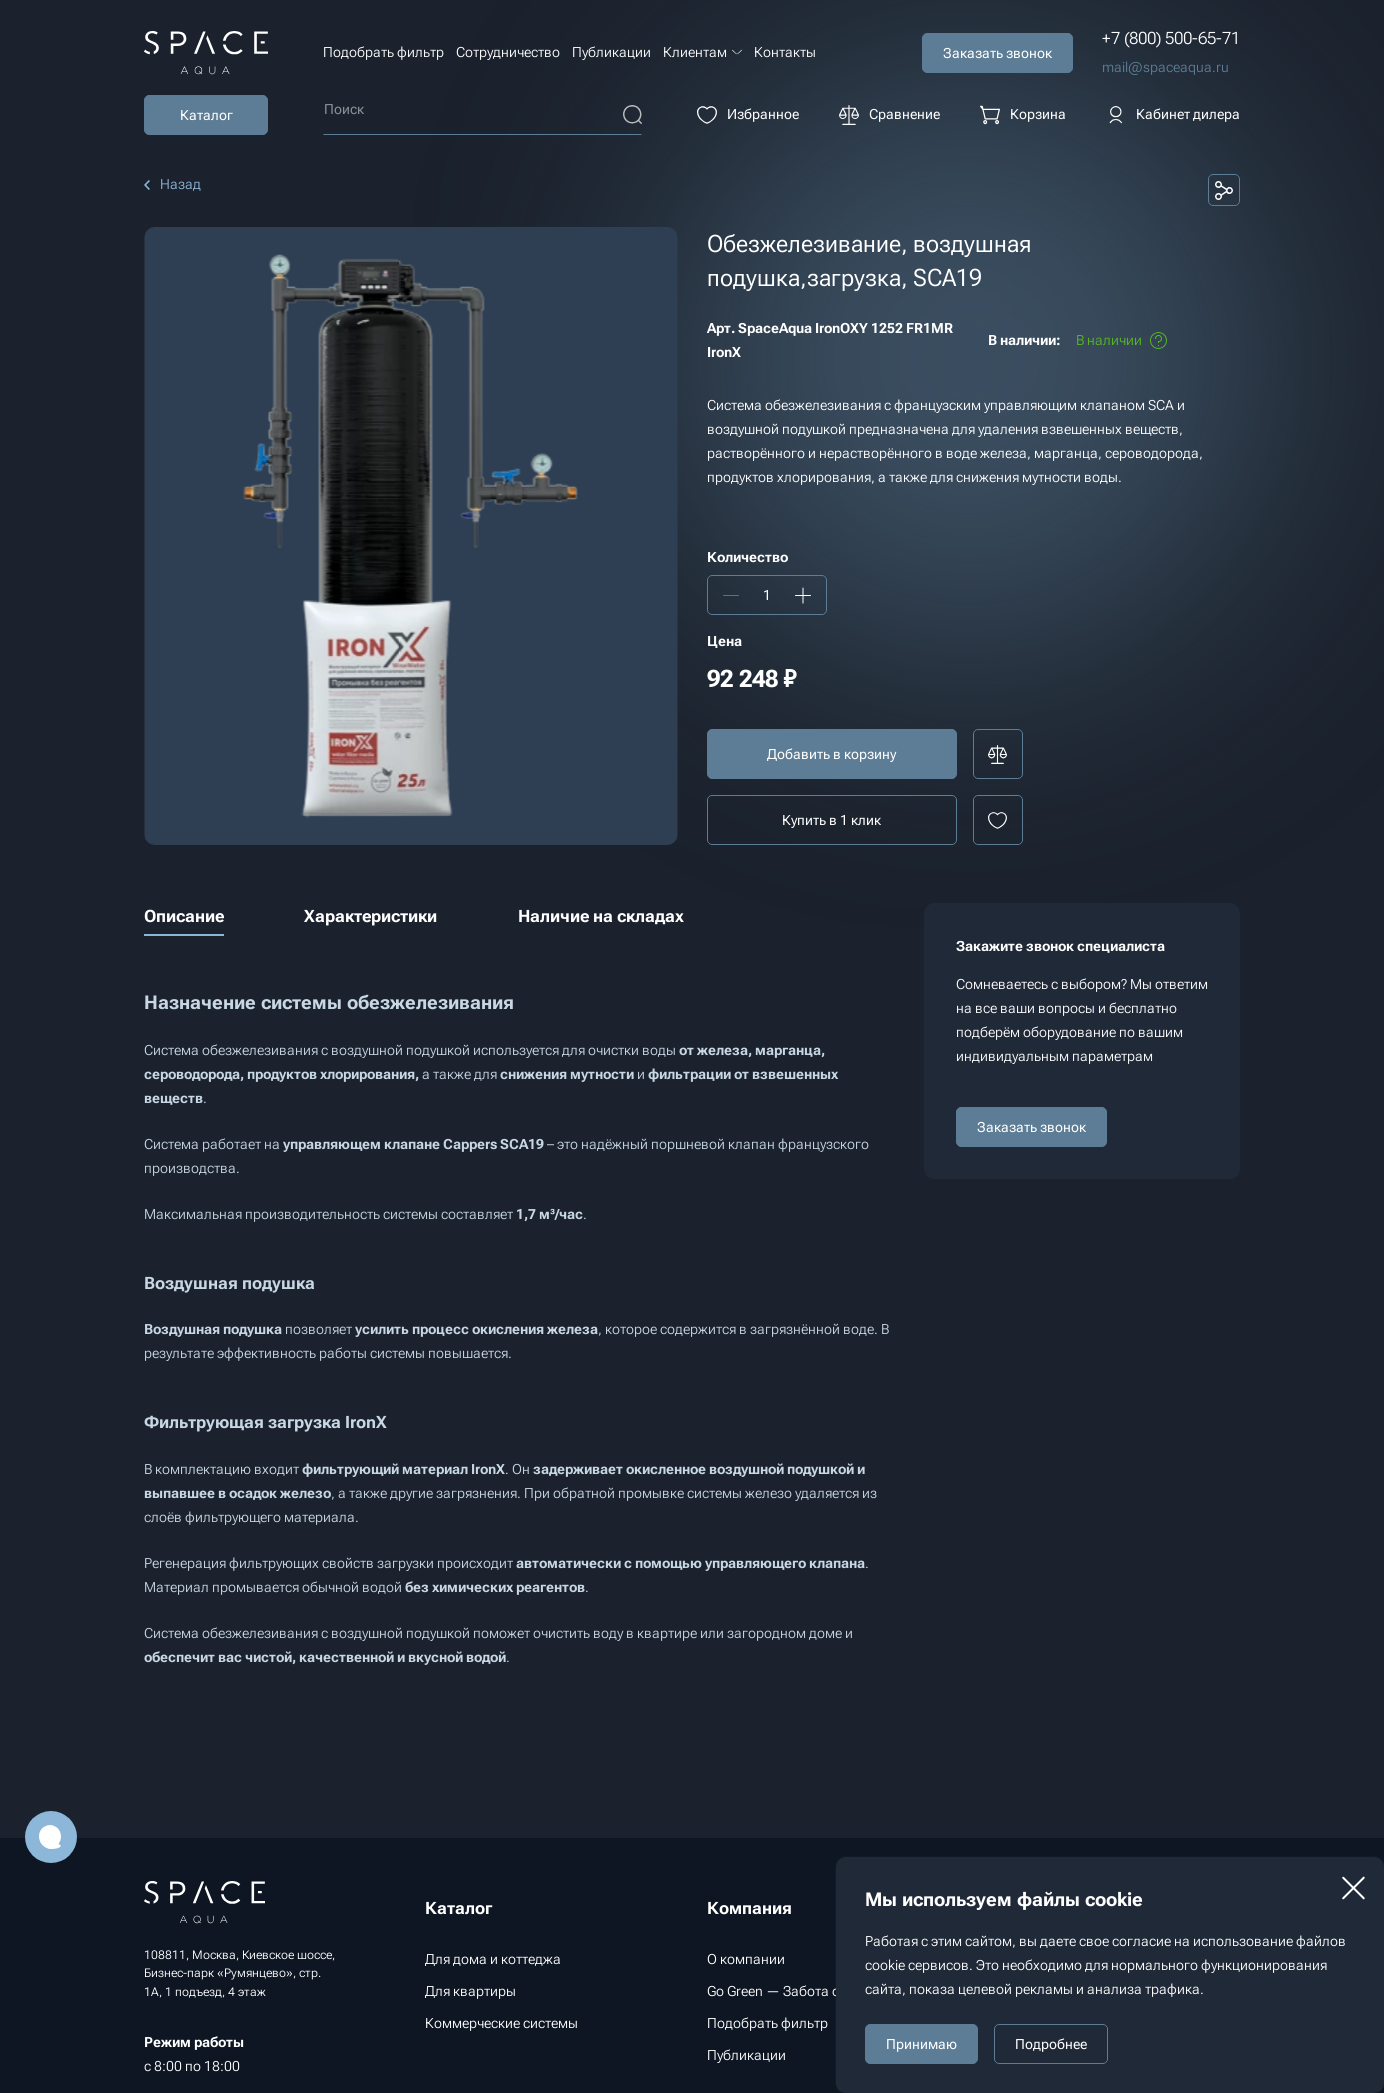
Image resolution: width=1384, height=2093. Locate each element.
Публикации (611, 52)
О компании (746, 1959)
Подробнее (1051, 2044)
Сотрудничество (508, 52)
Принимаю (921, 2044)
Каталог (206, 115)
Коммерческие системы (501, 2023)
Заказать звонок (1031, 1127)
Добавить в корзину (831, 754)
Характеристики (370, 916)
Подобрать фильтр (383, 52)
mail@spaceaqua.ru (1165, 67)
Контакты (785, 52)
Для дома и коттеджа (493, 1959)
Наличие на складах (601, 916)
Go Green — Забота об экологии (809, 1991)
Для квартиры (470, 1991)
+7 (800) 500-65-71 (1171, 38)
